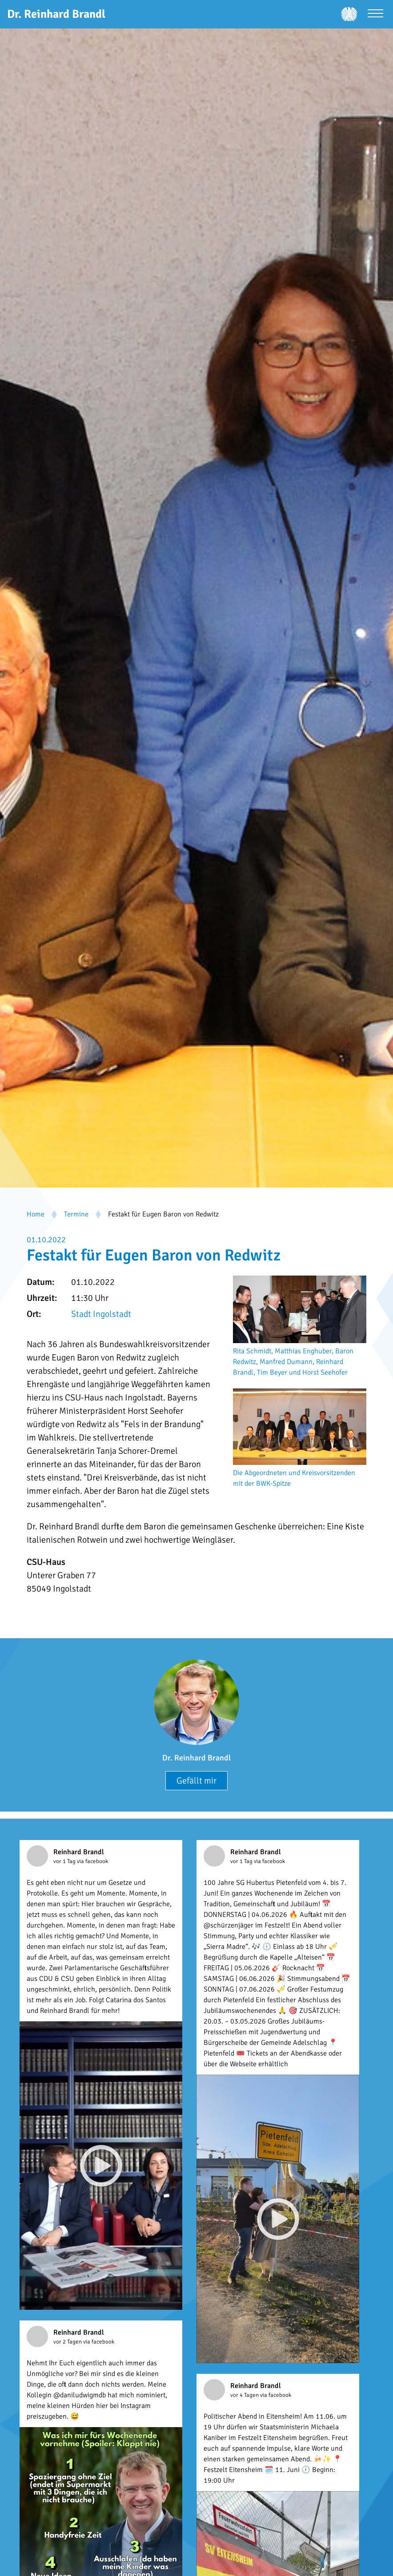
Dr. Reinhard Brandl (196, 1758)
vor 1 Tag (65, 1861)
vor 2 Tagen (68, 2341)
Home (35, 1214)
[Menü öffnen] (375, 14)
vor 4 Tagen (245, 2395)
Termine (76, 1214)
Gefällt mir (196, 1780)
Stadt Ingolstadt (101, 1314)
